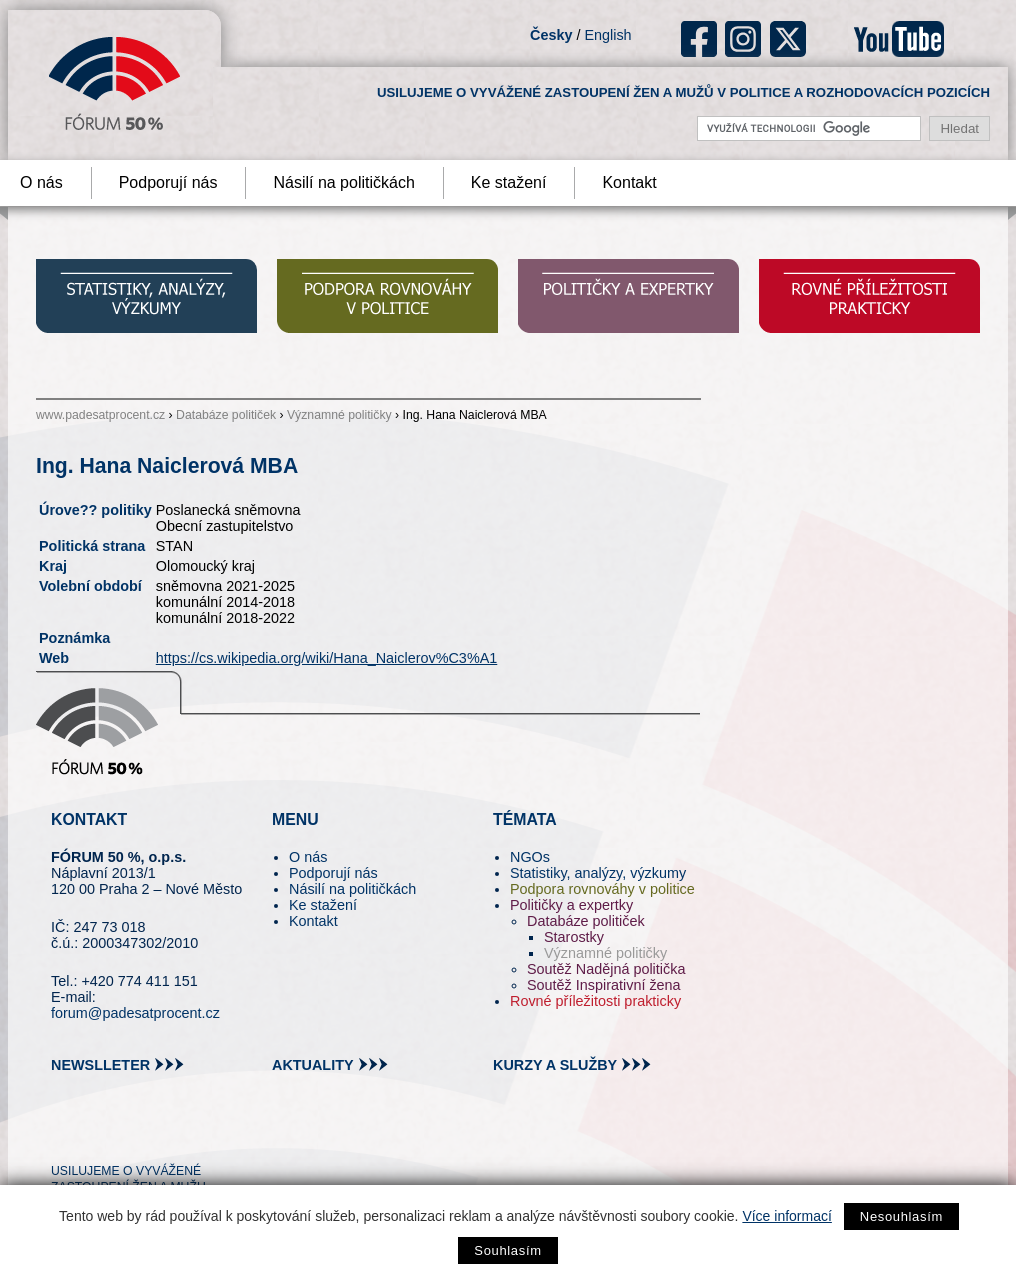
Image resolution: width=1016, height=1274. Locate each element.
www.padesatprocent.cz (100, 415)
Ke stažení (509, 182)
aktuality (313, 1065)
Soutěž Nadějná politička (606, 969)
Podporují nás (168, 182)
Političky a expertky (571, 905)
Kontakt (629, 182)
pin (97, 1135)
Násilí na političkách (343, 182)
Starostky (574, 937)
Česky (551, 35)
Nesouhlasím (901, 1216)
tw (64, 1135)
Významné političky (339, 415)
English (607, 35)
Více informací (786, 1216)
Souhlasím (507, 1250)
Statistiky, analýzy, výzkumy (598, 873)
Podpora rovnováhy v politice (602, 889)
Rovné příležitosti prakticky (595, 1001)
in (163, 1135)
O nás (308, 857)
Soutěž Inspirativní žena (604, 985)
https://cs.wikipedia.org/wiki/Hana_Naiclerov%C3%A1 (327, 658)
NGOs (530, 857)
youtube (899, 39)
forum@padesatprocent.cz (135, 1013)
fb (699, 39)
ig (743, 39)
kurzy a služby (555, 1065)
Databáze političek (226, 415)
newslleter (100, 1065)
